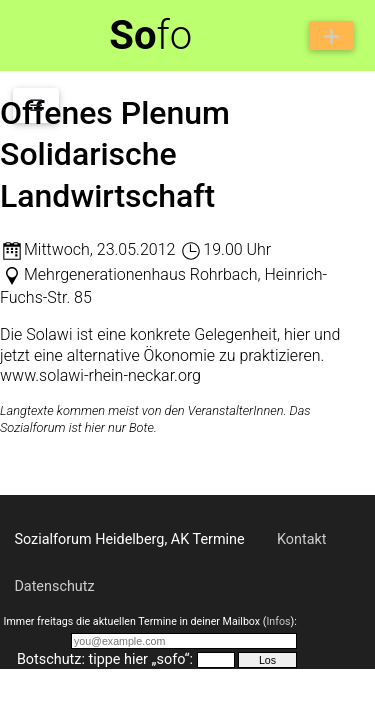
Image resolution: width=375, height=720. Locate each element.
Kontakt (302, 539)
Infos (278, 621)
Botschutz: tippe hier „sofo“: (105, 659)
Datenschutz (54, 586)
